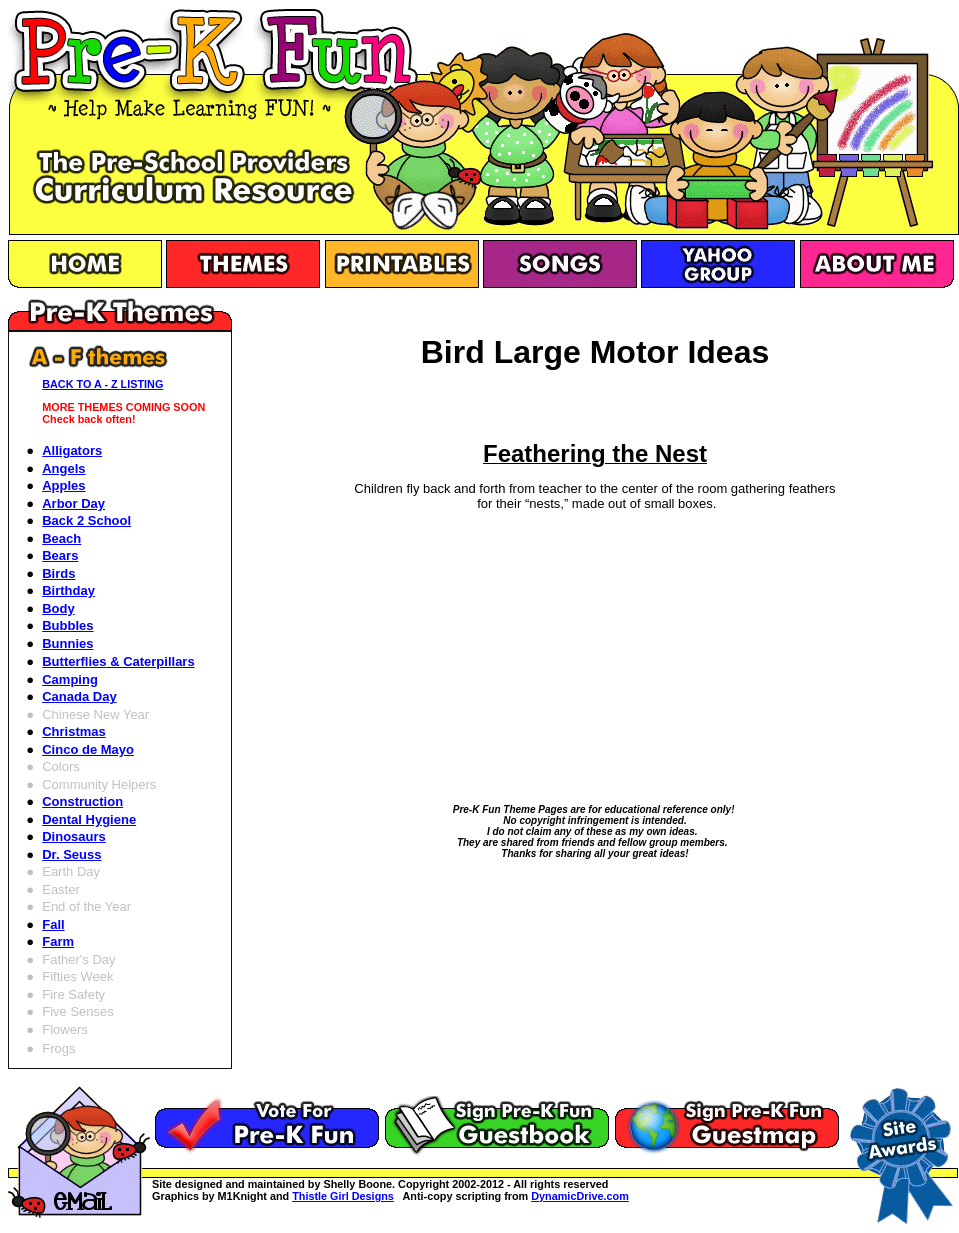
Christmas (74, 731)
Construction (82, 801)
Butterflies (118, 661)
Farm (58, 941)
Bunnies (67, 643)
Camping (70, 679)
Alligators (72, 450)
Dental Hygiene (89, 819)
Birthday (68, 590)
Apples (63, 485)
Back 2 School (86, 520)
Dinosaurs (74, 836)
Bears (60, 555)
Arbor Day (73, 503)
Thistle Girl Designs (343, 1196)
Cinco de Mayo (88, 749)
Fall (53, 924)
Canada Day (79, 696)
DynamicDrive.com (580, 1196)
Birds (58, 573)
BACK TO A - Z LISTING (102, 384)
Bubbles (67, 625)
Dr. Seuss (71, 854)
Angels (63, 468)
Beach (61, 538)
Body (58, 608)
